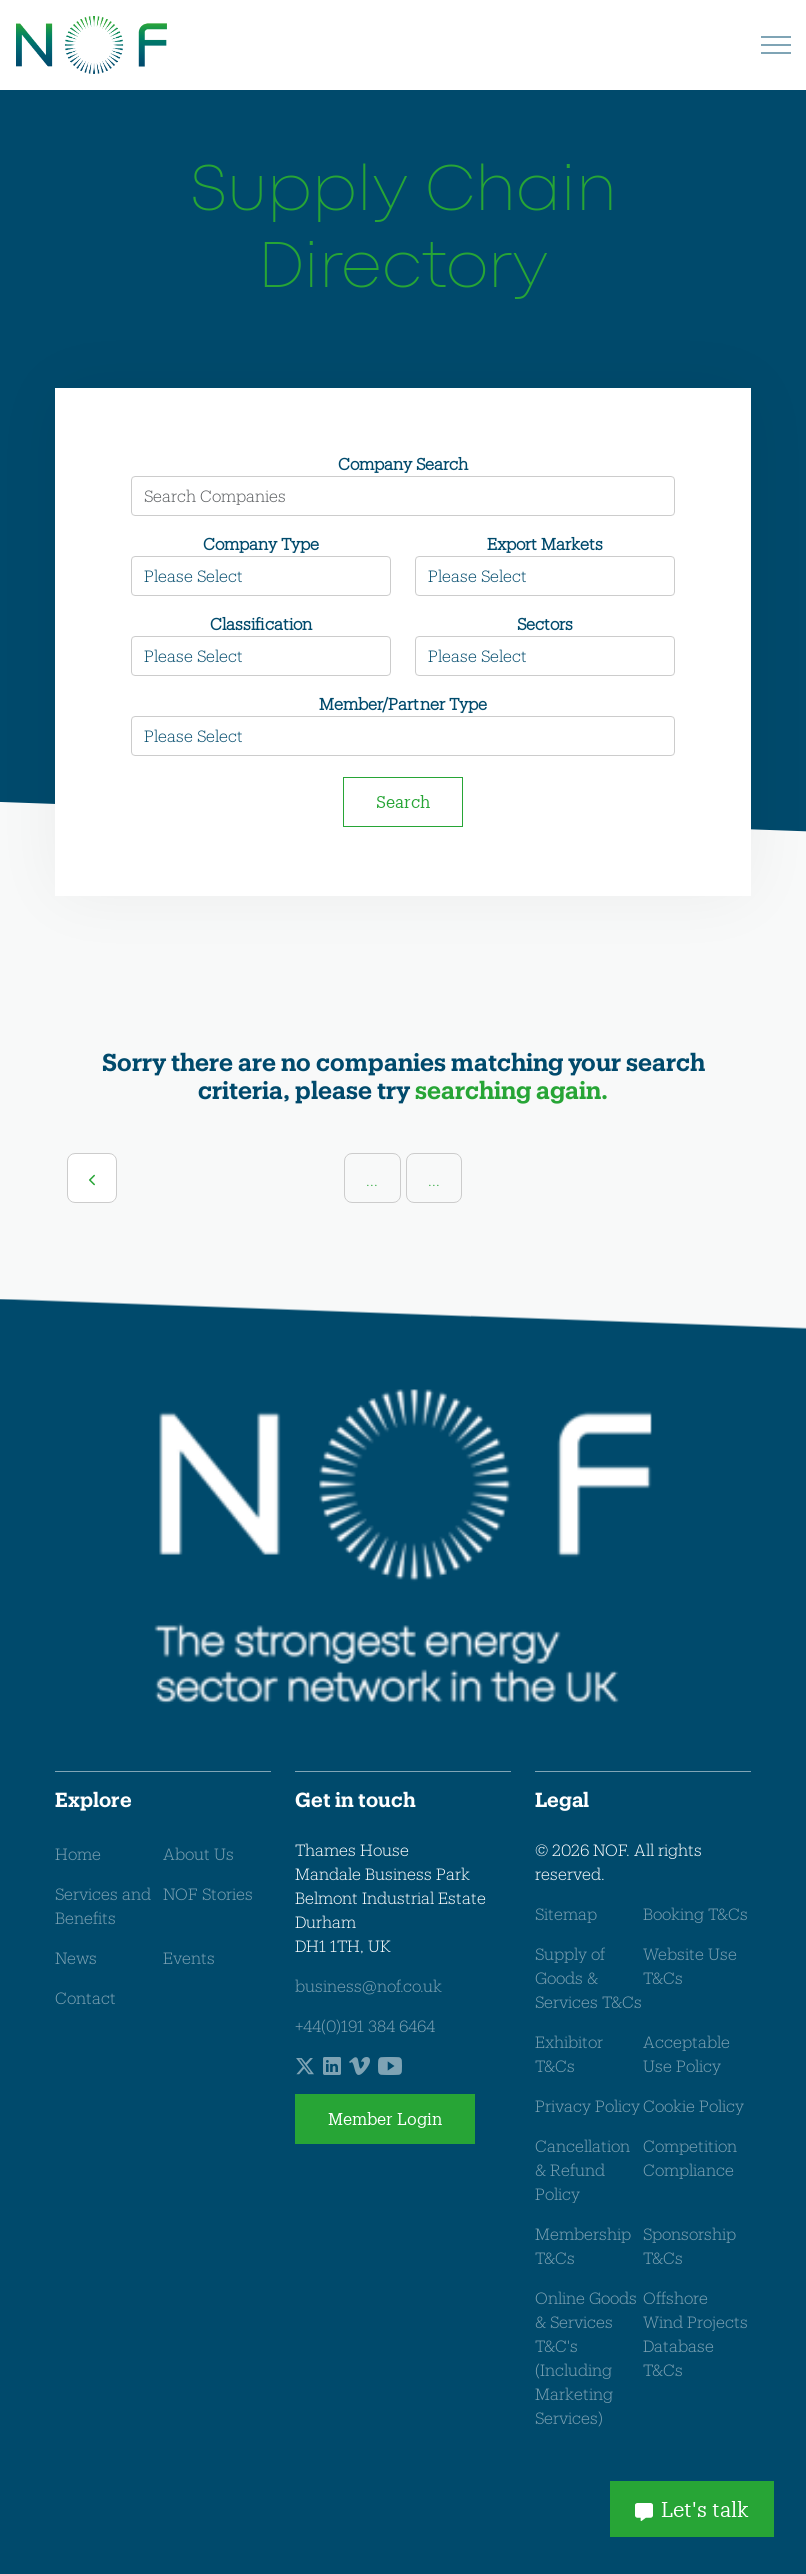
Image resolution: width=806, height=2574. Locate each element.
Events (189, 1957)
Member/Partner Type (402, 703)
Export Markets (545, 543)
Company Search (403, 463)
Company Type (261, 543)
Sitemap (566, 1913)
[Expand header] (776, 45)
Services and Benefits (103, 1905)
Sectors (545, 623)
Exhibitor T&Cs (569, 2053)
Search (403, 801)
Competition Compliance (690, 2157)
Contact (85, 1997)
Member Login (385, 2119)
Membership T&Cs (583, 2245)
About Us (198, 1853)
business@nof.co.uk (368, 1985)
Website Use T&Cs (690, 1965)
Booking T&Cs (695, 1913)
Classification (260, 623)
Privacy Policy (587, 2105)
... (372, 1179)
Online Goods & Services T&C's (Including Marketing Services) (586, 2357)
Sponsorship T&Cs (689, 2245)
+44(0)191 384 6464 (365, 2025)
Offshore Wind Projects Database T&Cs (695, 2333)
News (76, 1957)
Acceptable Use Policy (686, 2053)
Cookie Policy (693, 2105)
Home (78, 1853)
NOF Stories (208, 1893)
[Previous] (92, 1178)
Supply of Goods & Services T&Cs (588, 1977)
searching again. (511, 1089)
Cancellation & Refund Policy (582, 2169)
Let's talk (692, 2509)
